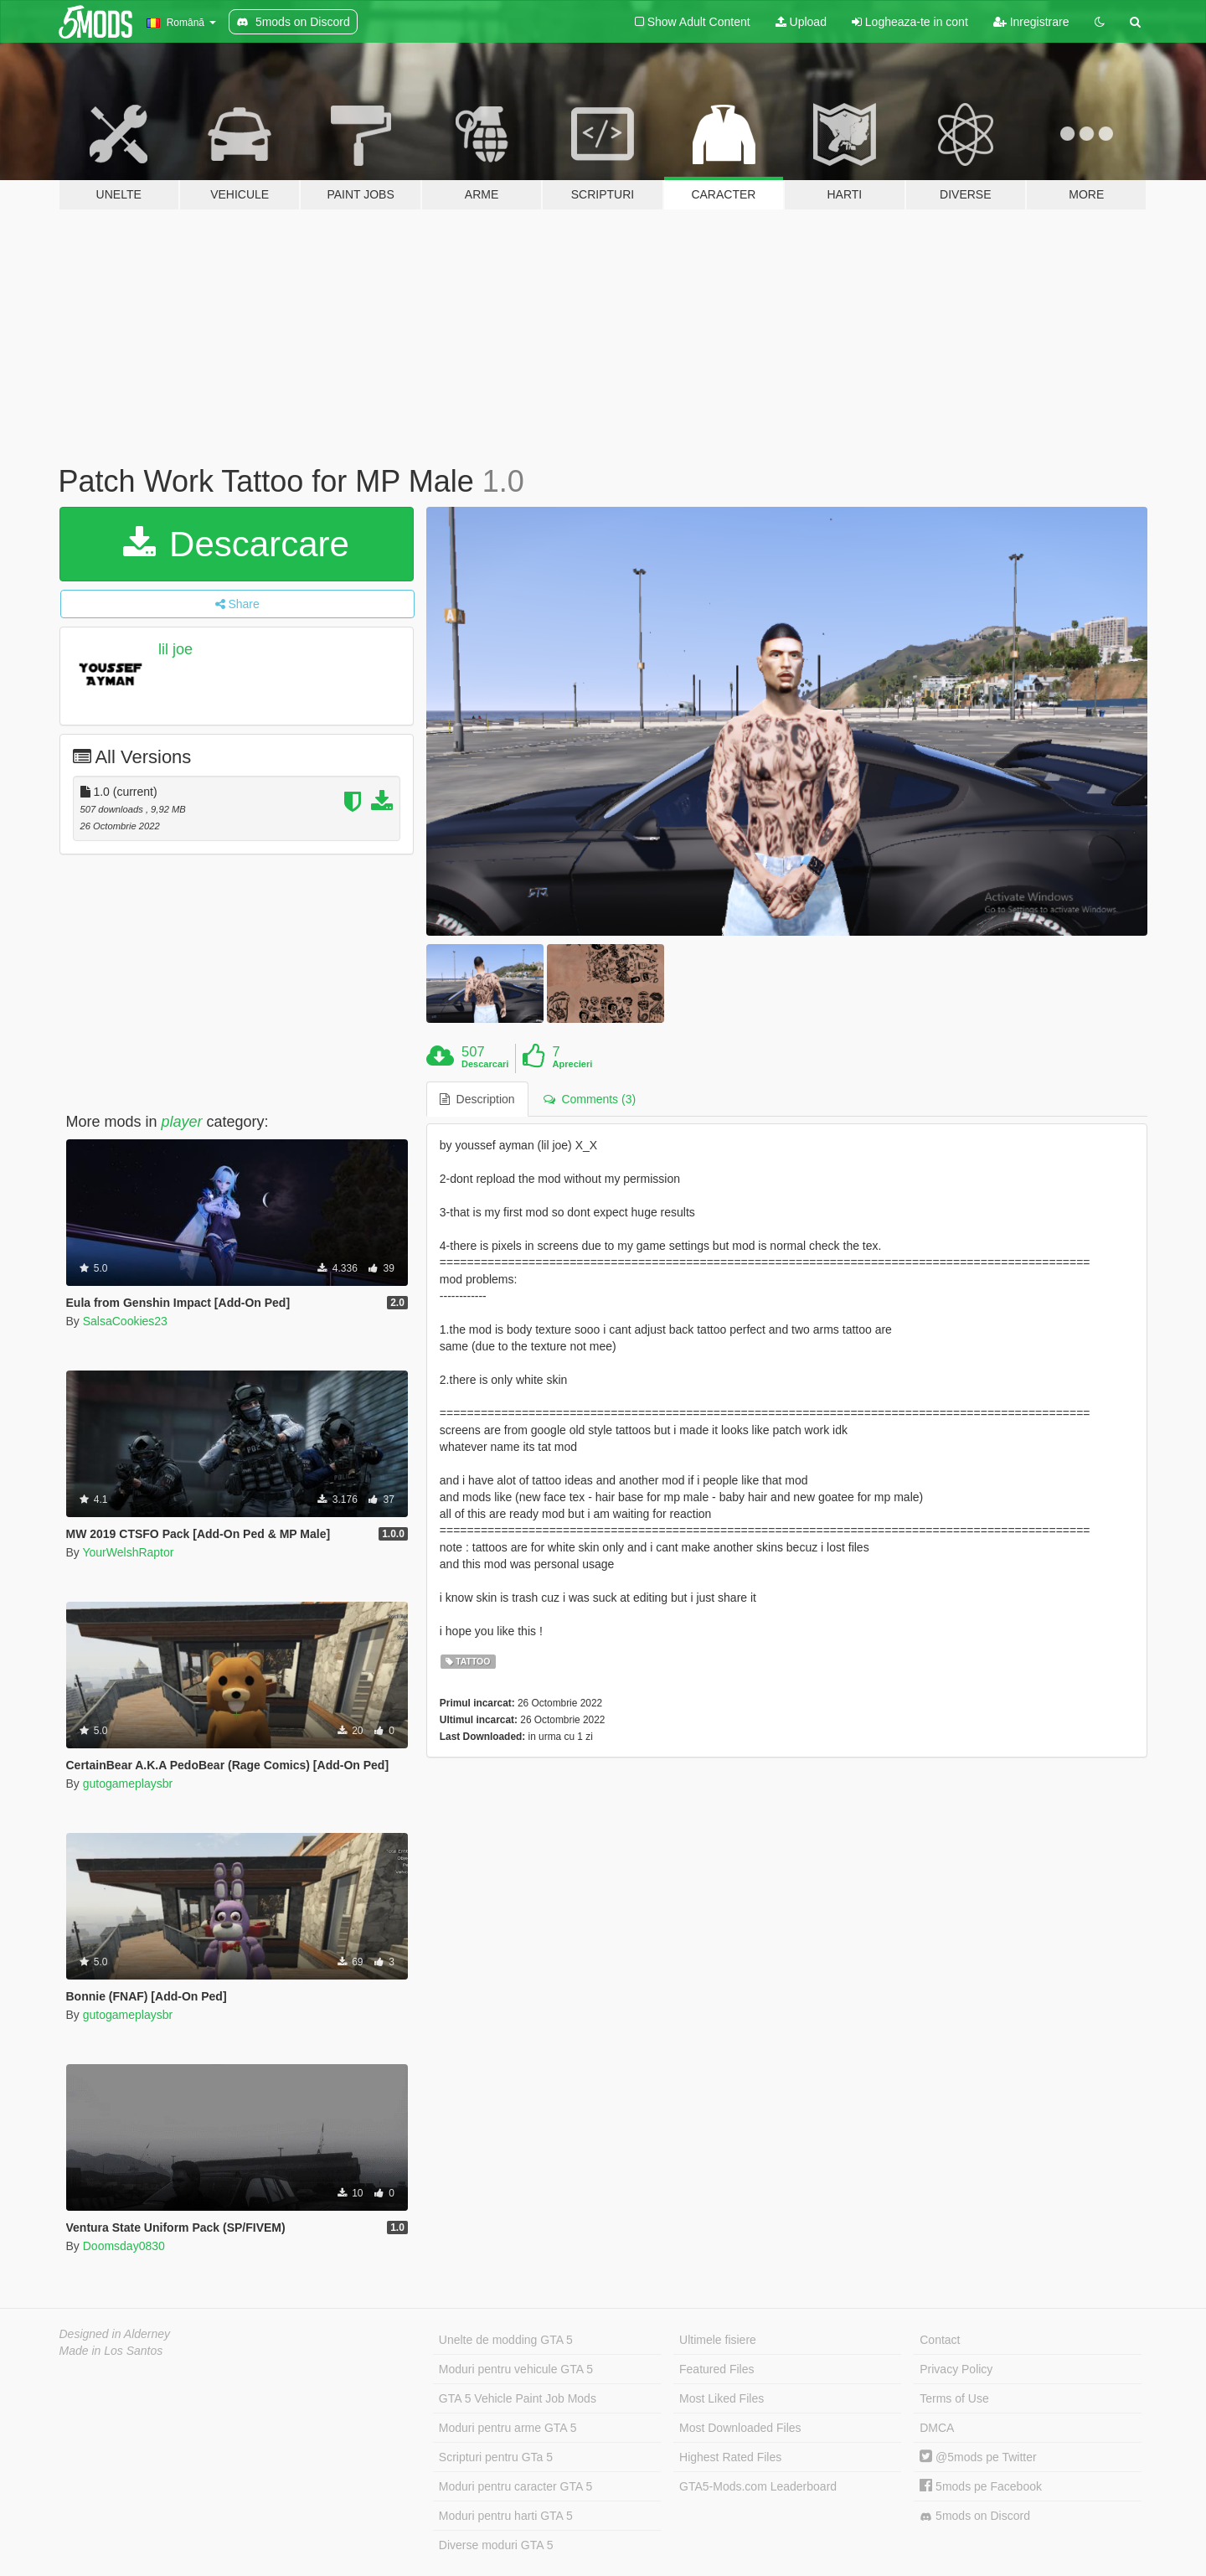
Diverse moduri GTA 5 (496, 2545)
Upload (801, 21)
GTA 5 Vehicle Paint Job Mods (517, 2398)
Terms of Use (954, 2398)
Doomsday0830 (124, 2246)
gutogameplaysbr (128, 1783)
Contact (940, 2339)
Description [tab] (477, 1099)
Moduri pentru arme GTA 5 (508, 2427)
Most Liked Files (721, 2398)
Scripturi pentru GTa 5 (496, 2457)
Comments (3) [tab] (590, 1099)
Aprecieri (573, 1064)
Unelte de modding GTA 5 (506, 2339)
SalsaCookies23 (125, 1321)
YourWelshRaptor (127, 1552)
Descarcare (235, 544)
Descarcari (484, 1064)
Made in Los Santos (111, 2350)
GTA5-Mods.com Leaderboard (758, 2486)
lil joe (175, 649)
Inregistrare (1031, 21)
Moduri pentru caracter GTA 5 (515, 2486)
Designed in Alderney (115, 2334)
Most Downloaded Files (740, 2427)
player (182, 1121)
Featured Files (716, 2369)
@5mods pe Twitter (978, 2457)
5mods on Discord (975, 2516)
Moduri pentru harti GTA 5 (506, 2515)
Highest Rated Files (730, 2457)
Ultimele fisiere (717, 2339)
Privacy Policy (956, 2369)
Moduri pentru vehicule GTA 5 (516, 2369)
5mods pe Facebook (981, 2486)
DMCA (937, 2427)
